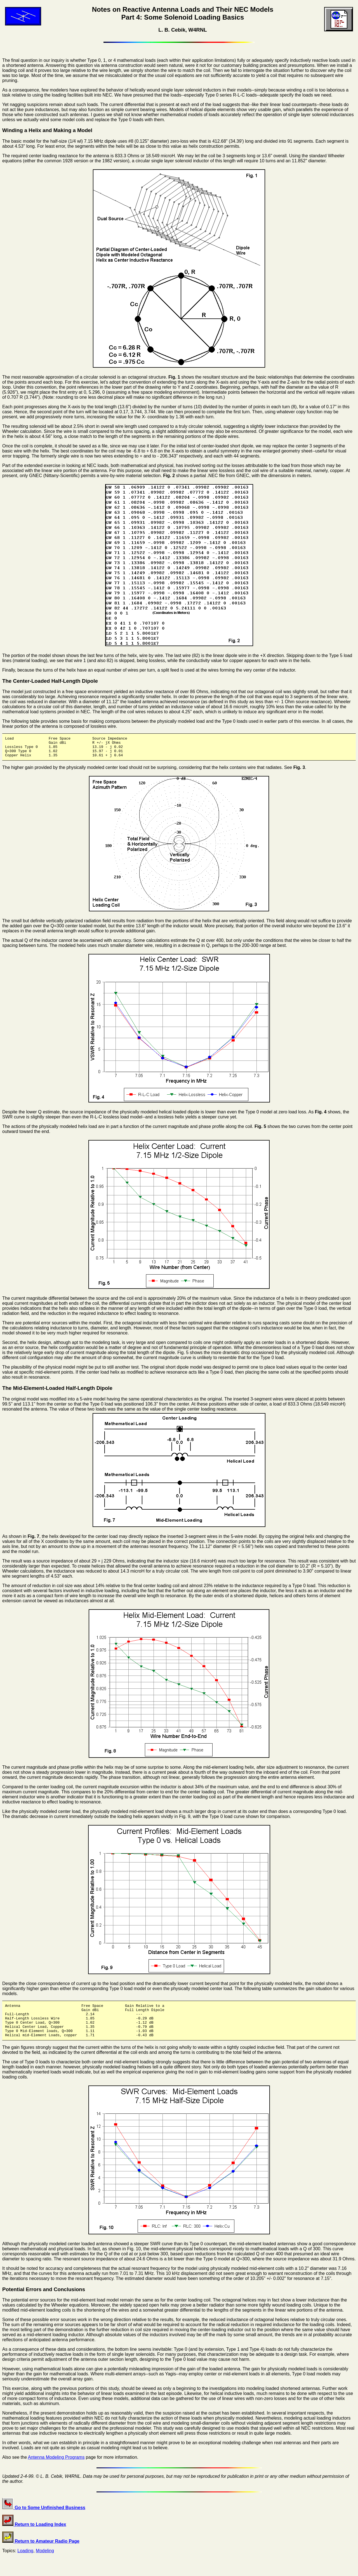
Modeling (45, 2561)
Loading (25, 2561)
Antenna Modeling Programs (56, 2468)
